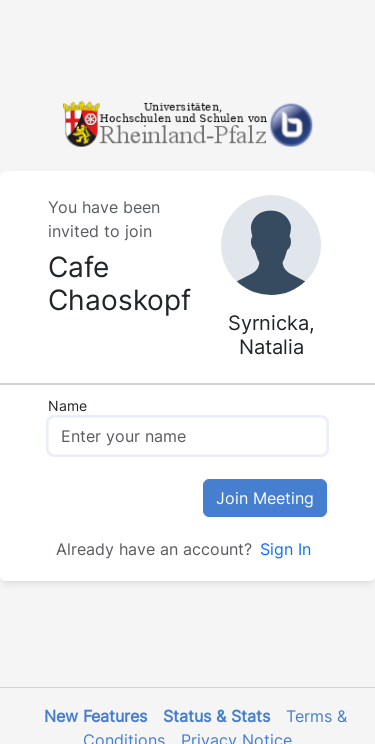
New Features (95, 716)
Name (67, 405)
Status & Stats (216, 716)
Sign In (285, 549)
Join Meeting (265, 498)
